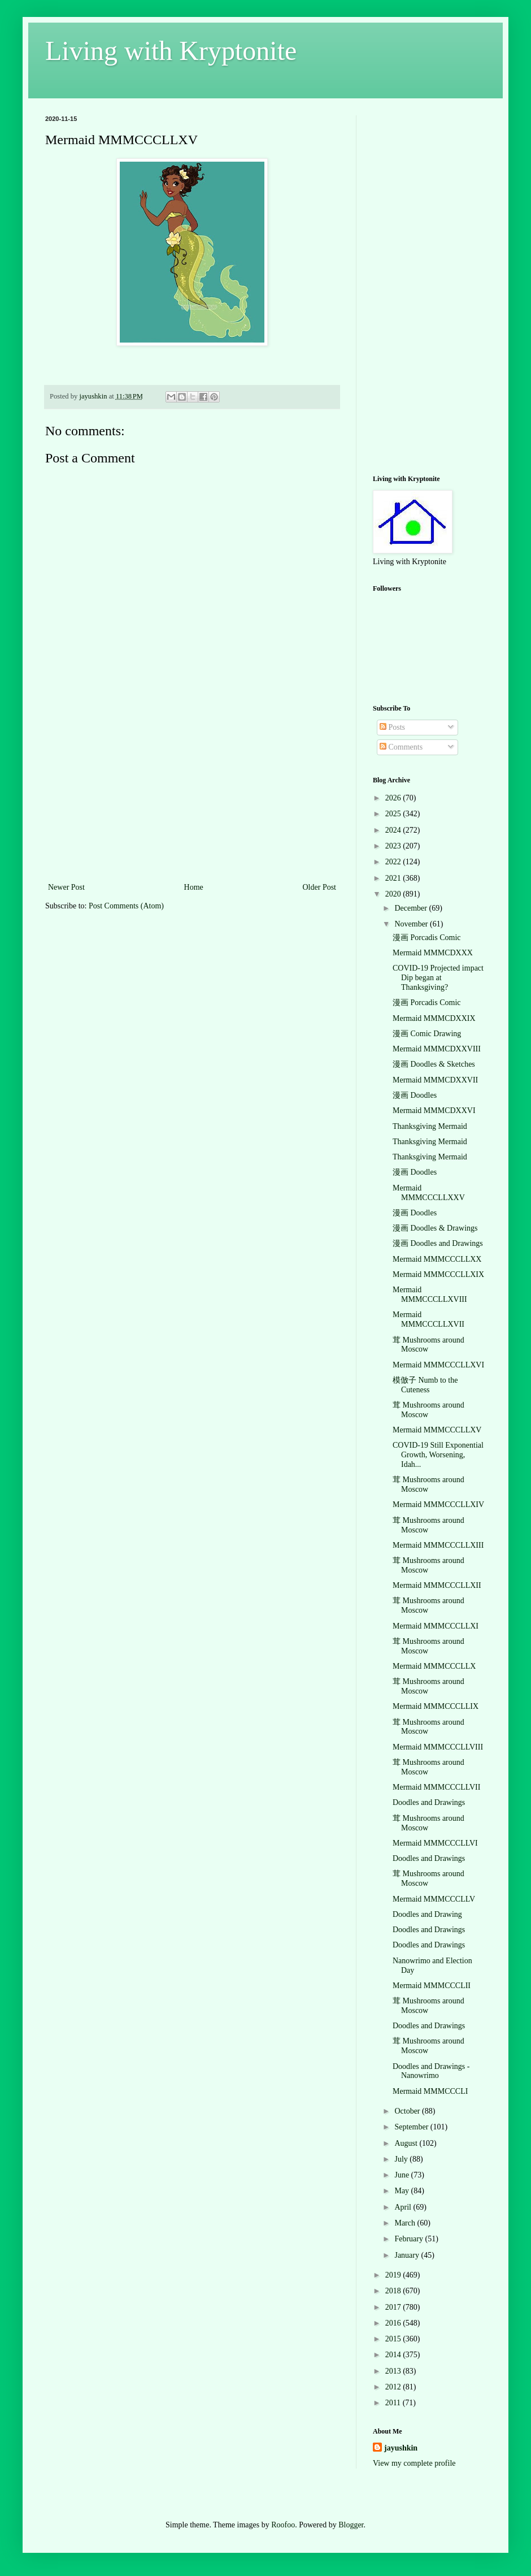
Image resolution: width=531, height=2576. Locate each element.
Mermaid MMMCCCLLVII (436, 1787)
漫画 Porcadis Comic (427, 937)
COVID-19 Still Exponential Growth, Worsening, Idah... (438, 1455)
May (402, 2191)
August (406, 2143)
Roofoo (283, 2525)
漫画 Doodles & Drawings (435, 1228)
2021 (394, 878)
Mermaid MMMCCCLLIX (435, 1706)
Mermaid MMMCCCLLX (434, 1666)
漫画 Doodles (415, 1095)
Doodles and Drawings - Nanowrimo (431, 2071)
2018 (394, 2291)
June (402, 2175)
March (405, 2223)
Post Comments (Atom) (126, 906)
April (403, 2207)
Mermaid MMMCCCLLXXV (429, 1193)
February (409, 2239)
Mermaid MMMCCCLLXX (437, 1259)
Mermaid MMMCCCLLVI (435, 1843)
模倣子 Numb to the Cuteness (425, 1385)
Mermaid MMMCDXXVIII (437, 1049)
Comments (401, 747)
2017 (394, 2307)
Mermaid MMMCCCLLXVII (428, 1319)
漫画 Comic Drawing (427, 1033)
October (408, 2111)
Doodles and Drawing (427, 1914)
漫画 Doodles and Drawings (438, 1243)
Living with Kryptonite (171, 51)
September (412, 2127)
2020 (394, 894)
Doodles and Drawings (429, 1802)
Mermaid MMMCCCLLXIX (438, 1274)
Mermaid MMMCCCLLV (434, 1899)
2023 (394, 846)
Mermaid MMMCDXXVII (435, 1080)
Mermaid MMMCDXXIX (434, 1018)
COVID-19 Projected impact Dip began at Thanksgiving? (438, 978)
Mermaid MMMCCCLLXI (435, 1626)
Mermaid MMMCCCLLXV (437, 1430)
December (411, 908)
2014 (394, 2354)
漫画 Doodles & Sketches (434, 1064)
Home (193, 887)
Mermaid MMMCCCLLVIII (438, 1747)
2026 (394, 798)
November (412, 924)
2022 (394, 862)
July (402, 2159)
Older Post (320, 887)
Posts (392, 727)
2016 (394, 2323)
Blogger (350, 2525)
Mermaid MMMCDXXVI (434, 1110)
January (407, 2255)
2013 (394, 2371)
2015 (394, 2339)
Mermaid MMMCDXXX (433, 953)
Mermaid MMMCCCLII (432, 1985)
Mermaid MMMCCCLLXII (437, 1585)
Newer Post (66, 887)
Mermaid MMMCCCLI (430, 2091)
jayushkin (400, 2448)
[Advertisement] (192, 795)
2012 (394, 2387)
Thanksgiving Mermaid (430, 1126)
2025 (394, 813)
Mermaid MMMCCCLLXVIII (430, 1294)
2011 (394, 2403)
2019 (394, 2275)
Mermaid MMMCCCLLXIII (438, 1545)
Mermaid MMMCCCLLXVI (438, 1365)
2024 (394, 830)
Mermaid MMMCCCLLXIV (438, 1504)
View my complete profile (414, 2463)
